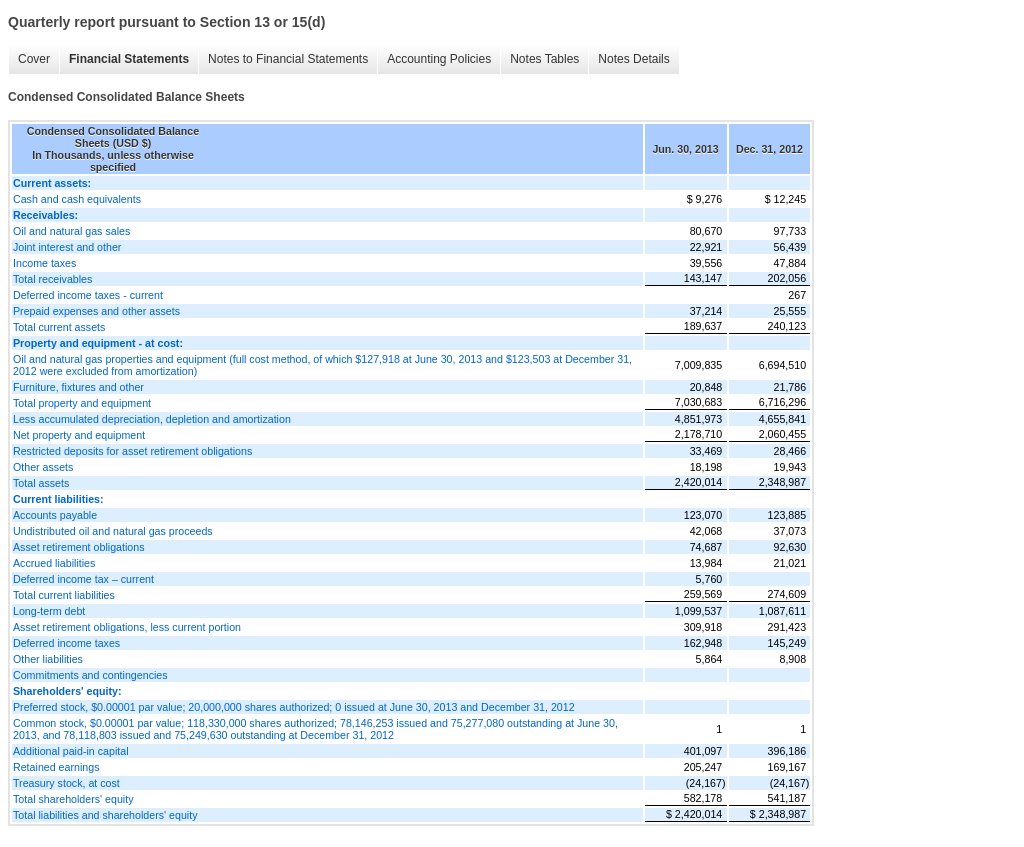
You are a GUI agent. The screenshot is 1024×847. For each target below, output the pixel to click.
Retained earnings (56, 767)
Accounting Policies (439, 59)
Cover (34, 59)
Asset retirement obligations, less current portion (127, 627)
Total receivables (52, 279)
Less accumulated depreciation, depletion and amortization (152, 419)
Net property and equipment (79, 435)
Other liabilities (48, 659)
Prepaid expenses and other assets (96, 311)
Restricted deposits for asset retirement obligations (132, 451)
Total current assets (59, 327)
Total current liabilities (64, 595)
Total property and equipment (82, 403)
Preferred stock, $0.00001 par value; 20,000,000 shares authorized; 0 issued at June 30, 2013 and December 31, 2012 (294, 707)
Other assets (43, 467)
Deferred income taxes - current (88, 295)
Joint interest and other (67, 247)
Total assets (41, 483)
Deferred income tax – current (83, 579)
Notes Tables (544, 59)
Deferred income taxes (66, 643)
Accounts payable (55, 515)
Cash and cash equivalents (77, 199)
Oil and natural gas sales (71, 231)
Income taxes (44, 263)
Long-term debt (49, 611)
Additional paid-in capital (71, 751)
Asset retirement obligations (79, 547)
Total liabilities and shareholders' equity (105, 815)
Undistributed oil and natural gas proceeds (113, 531)
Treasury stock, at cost (66, 783)
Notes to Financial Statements (288, 59)
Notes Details (633, 59)
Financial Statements (129, 59)
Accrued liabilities (54, 563)
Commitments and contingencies (90, 675)
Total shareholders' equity (73, 799)
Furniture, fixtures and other (78, 387)
